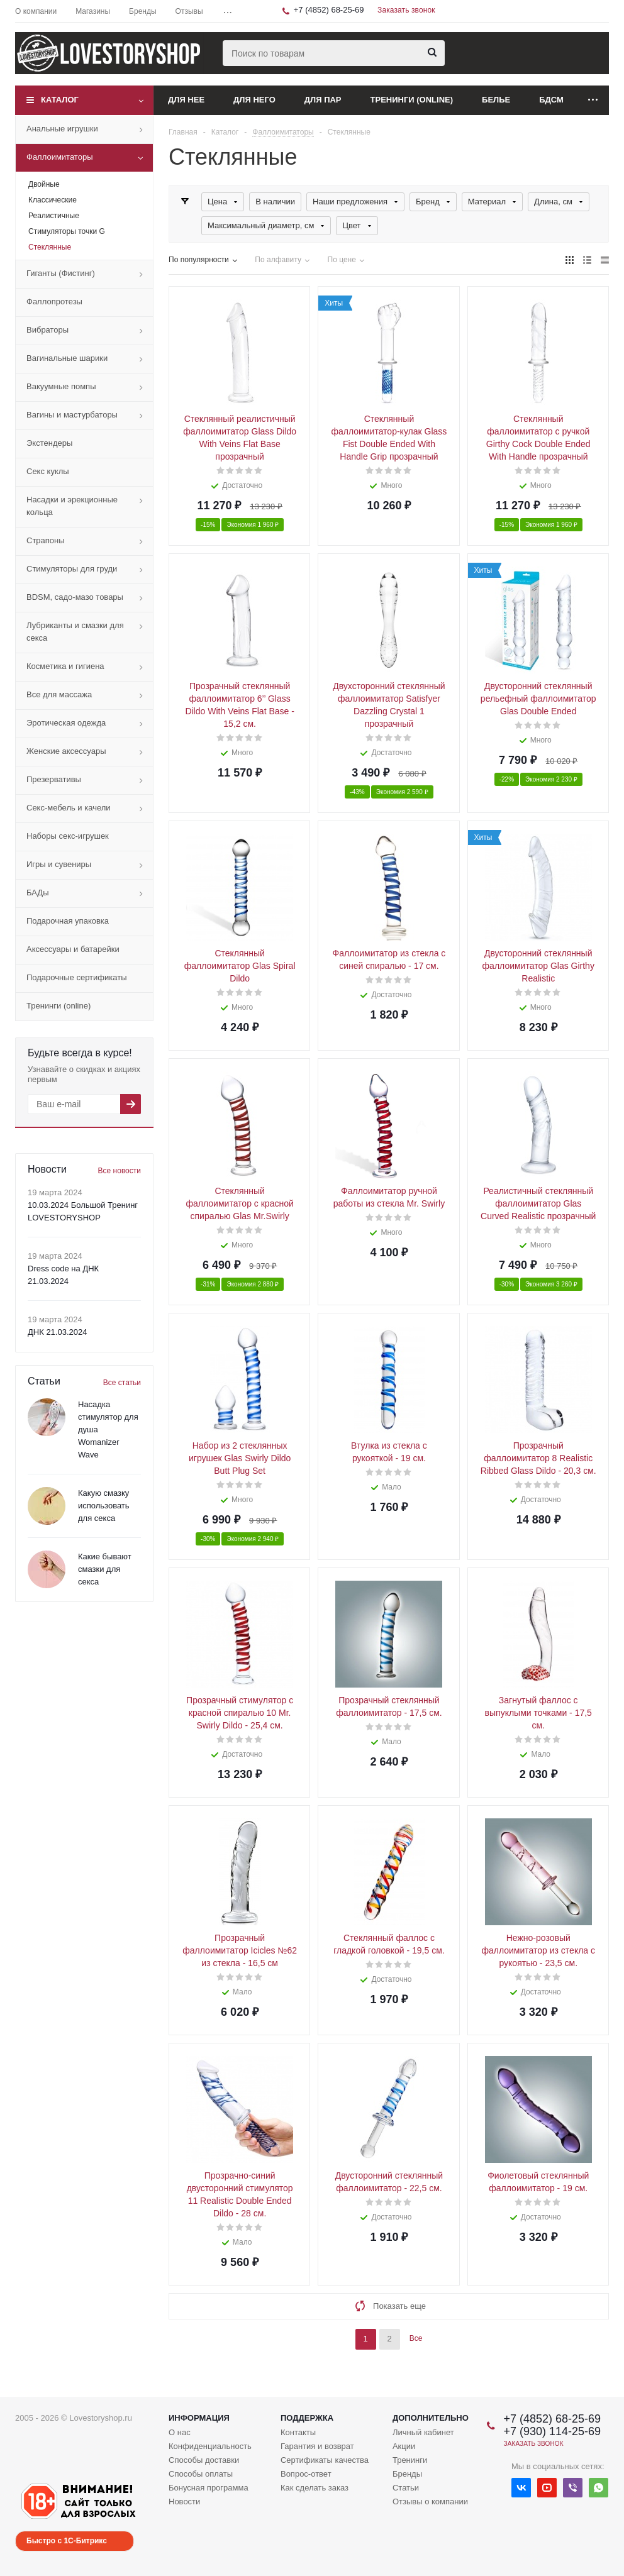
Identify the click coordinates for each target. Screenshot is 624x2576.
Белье (496, 99)
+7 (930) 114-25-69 (552, 2431)
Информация (199, 2418)
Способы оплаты (201, 2474)
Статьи (406, 2487)
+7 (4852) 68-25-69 (329, 9)
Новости (184, 2501)
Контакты (298, 2432)
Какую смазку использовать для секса (104, 1505)
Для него (254, 99)
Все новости (119, 1170)
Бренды (407, 2474)
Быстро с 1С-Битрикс (66, 2540)
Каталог (60, 99)
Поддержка (307, 2418)
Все (416, 2338)
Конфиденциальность (210, 2446)
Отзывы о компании (430, 2501)
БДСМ (551, 99)
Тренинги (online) (412, 99)
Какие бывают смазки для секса (104, 1569)
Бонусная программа (208, 2487)
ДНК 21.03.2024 (57, 1332)
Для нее (186, 99)
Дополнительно (431, 2418)
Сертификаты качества (325, 2460)
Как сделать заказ (314, 2487)
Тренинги (410, 2460)
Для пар (323, 99)
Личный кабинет (423, 2432)
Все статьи (122, 1382)
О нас (180, 2432)
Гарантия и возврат (317, 2446)
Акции (404, 2446)
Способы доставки (204, 2460)
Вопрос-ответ (306, 2474)
